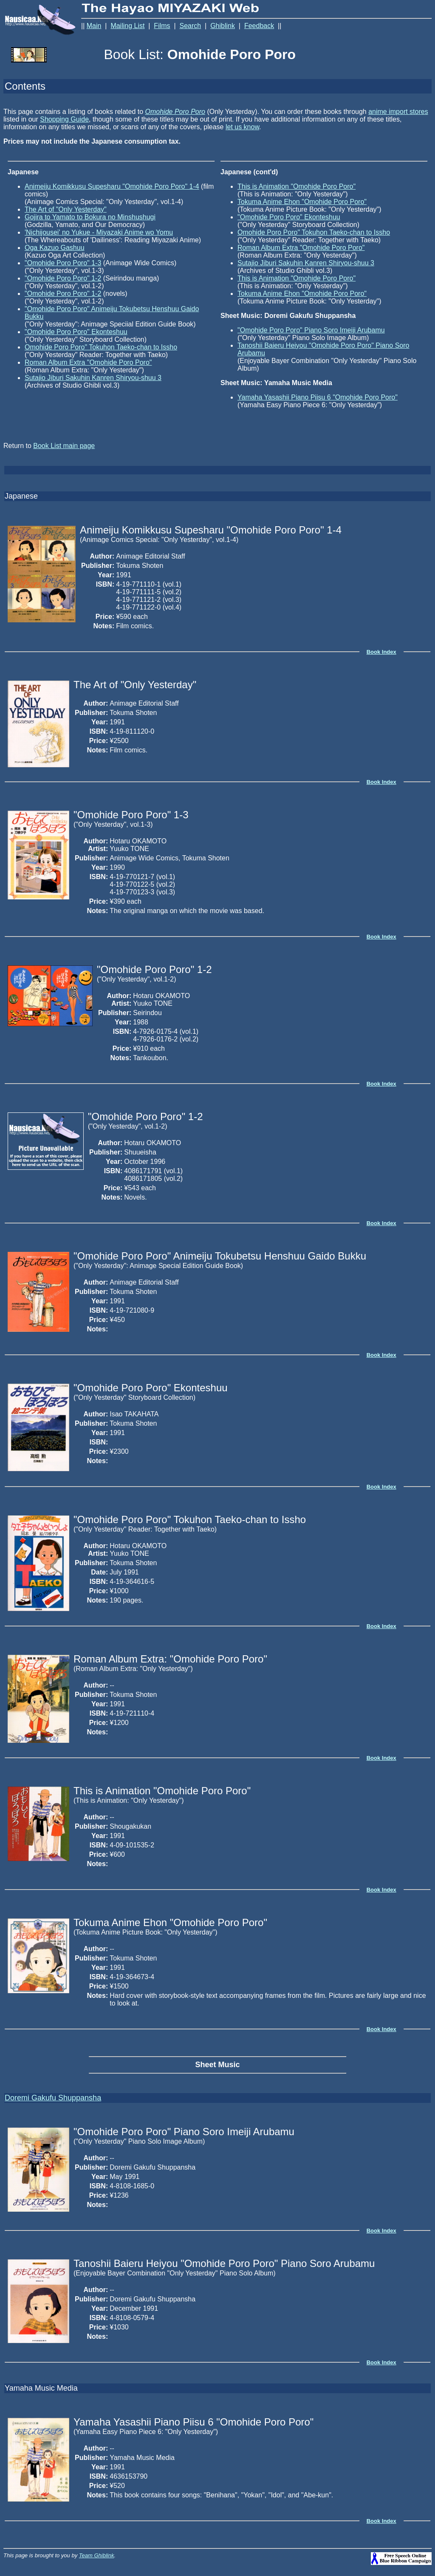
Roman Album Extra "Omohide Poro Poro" (88, 362)
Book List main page (64, 445)
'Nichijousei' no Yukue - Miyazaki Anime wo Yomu (99, 232)
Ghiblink (222, 25)
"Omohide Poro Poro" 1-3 (63, 263)
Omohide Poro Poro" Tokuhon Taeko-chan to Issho (101, 347)
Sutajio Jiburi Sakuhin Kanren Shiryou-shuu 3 (93, 377)
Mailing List (127, 25)
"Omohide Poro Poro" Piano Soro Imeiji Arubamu (311, 330)
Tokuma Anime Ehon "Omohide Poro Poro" (302, 201)
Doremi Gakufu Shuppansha (53, 2098)
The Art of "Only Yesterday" (66, 209)
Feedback (259, 25)
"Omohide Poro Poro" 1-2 (63, 278)
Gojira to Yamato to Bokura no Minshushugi (90, 217)
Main (94, 25)
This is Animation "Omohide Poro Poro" (296, 186)
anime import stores (398, 111)
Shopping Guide (64, 119)
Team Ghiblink (96, 2555)
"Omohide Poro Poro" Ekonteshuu (76, 331)
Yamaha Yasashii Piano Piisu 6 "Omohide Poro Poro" (317, 397)
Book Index (381, 652)
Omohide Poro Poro (175, 111)
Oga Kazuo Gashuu (55, 247)
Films (162, 25)
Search (190, 25)
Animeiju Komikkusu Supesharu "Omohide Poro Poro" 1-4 (112, 186)
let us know (242, 127)
